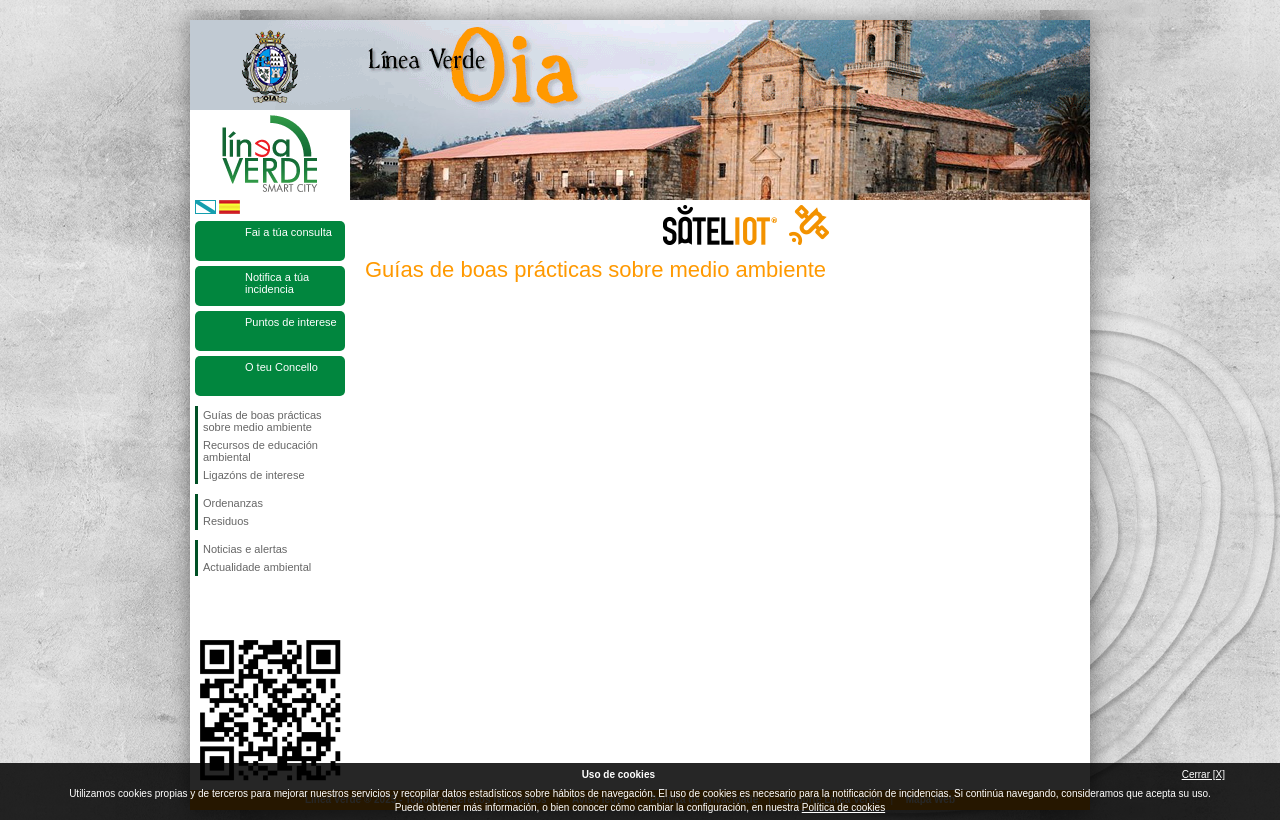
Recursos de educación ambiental (260, 451)
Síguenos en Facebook (207, 608)
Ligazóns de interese (254, 475)
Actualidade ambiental (257, 567)
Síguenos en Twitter (240, 608)
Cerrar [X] (1203, 774)
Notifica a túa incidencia (277, 283)
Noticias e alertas (245, 549)
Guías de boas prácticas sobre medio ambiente (262, 421)
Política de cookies (843, 807)
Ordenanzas (233, 503)
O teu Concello (281, 367)
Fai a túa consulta (288, 232)
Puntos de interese (291, 322)
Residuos (226, 521)
